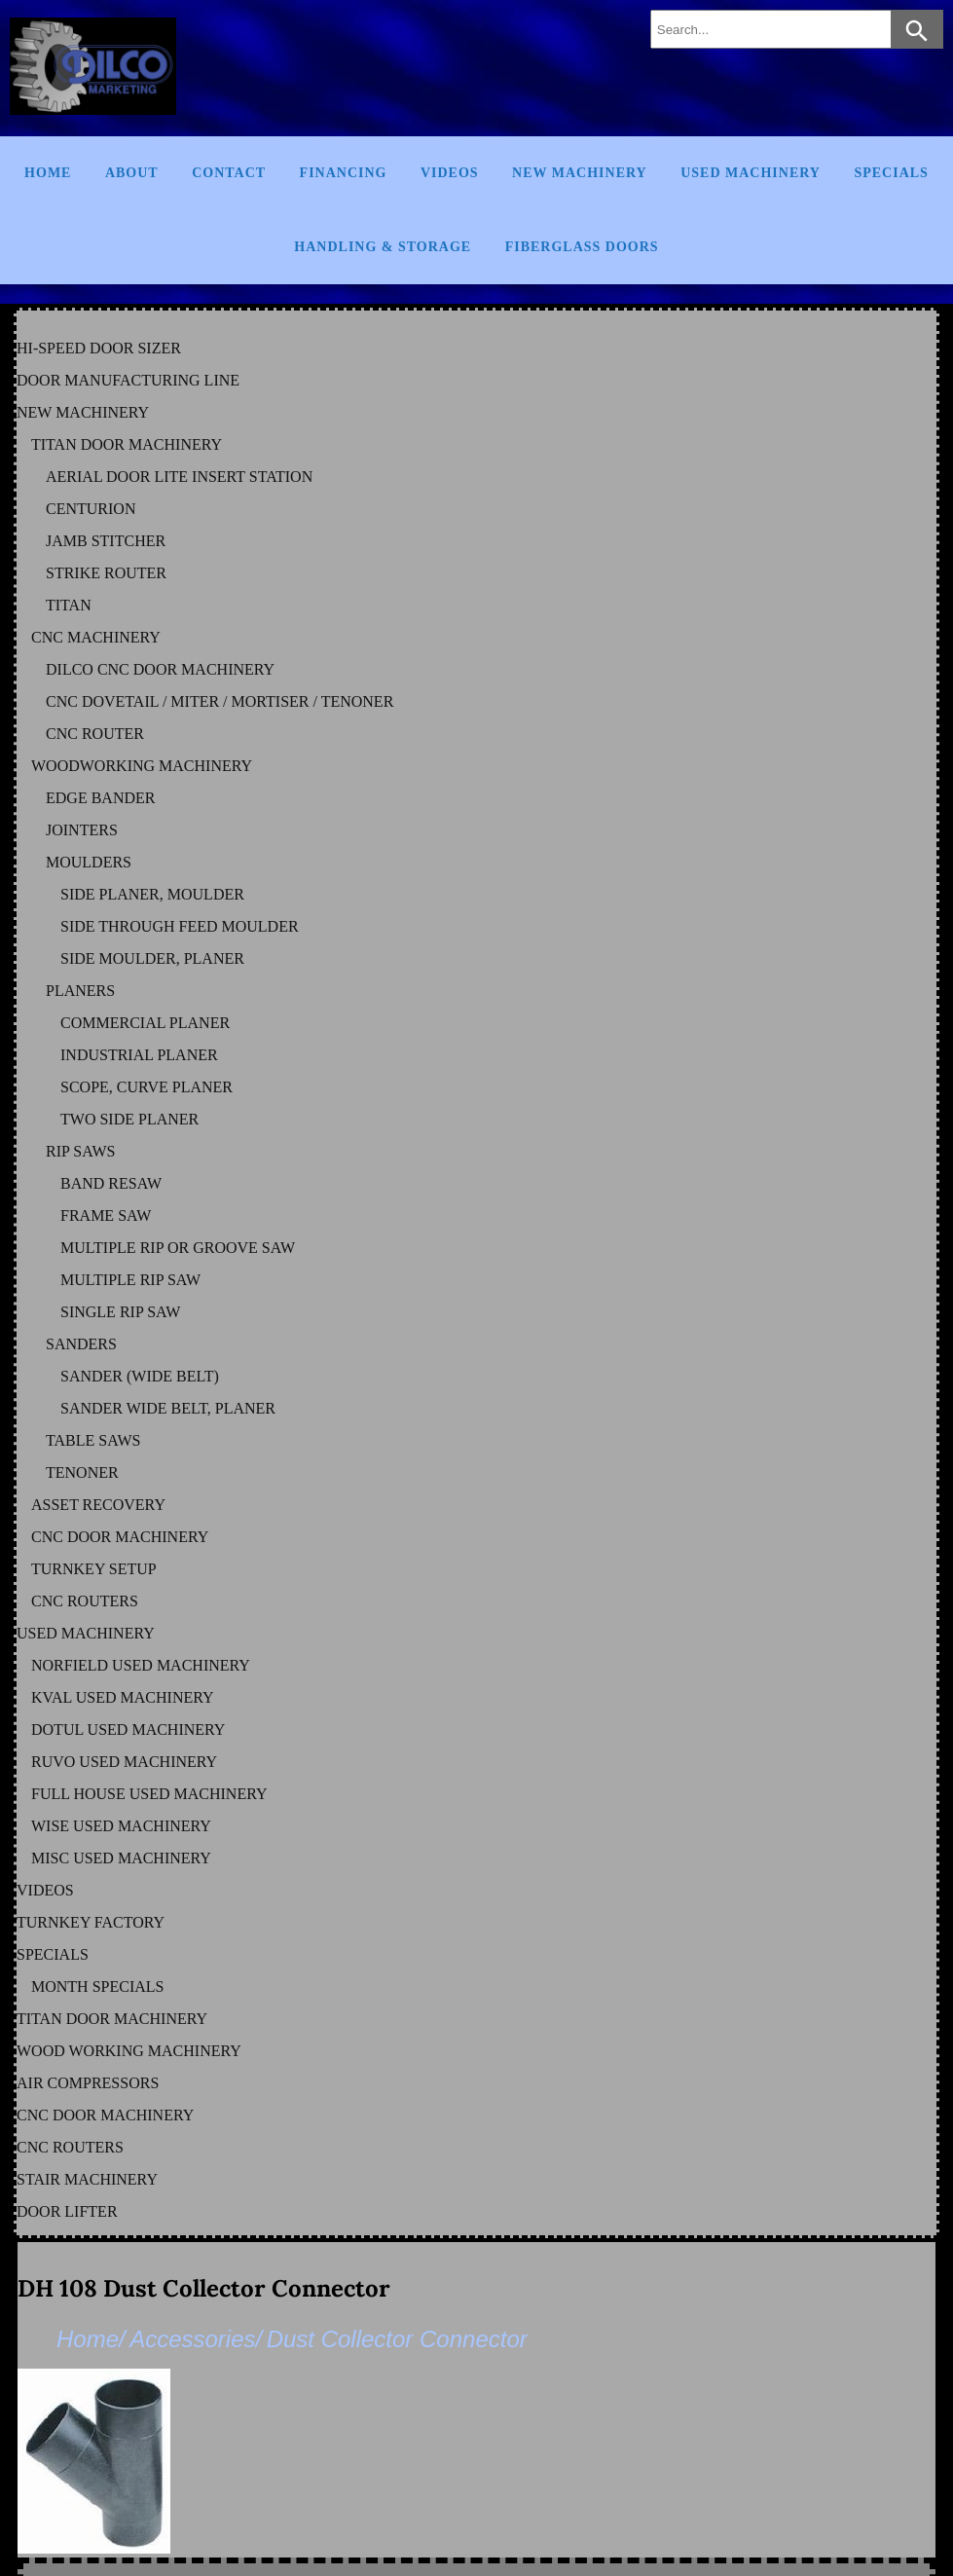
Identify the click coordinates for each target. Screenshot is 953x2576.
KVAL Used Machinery (122, 1697)
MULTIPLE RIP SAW (130, 1279)
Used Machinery (750, 173)
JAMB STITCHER (105, 541)
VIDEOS (45, 1890)
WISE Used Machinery (121, 1826)
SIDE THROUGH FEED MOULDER (179, 926)
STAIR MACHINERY (87, 2179)
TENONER (82, 1472)
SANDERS (81, 1344)
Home (47, 173)
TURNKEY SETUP (94, 1569)
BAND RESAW (111, 1183)
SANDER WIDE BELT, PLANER (167, 1408)
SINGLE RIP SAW (120, 1312)
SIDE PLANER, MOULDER (152, 894)
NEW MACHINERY (83, 412)
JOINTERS (82, 830)
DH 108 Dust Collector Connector (204, 2288)
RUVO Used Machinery (124, 1761)
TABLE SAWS (93, 1440)
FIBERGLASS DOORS (582, 246)
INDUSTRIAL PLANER (139, 1055)
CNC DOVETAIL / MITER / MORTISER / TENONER (219, 701)
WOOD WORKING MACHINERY (129, 2050)
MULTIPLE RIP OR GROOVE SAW (177, 1247)
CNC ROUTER (95, 733)
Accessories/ (195, 2339)
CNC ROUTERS (84, 1601)
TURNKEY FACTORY (91, 1922)
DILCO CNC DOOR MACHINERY (160, 669)
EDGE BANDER (100, 798)
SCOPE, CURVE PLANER (146, 1087)
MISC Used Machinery (121, 1858)
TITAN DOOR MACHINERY (126, 444)
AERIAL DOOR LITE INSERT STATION (179, 476)
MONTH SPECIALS (97, 1986)
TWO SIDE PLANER (129, 1119)
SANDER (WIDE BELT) (139, 1376)
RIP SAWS (80, 1151)
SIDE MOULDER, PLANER (152, 958)
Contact (229, 173)
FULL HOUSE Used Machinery (149, 1793)
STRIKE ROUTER (106, 573)
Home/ (91, 2339)
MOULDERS (88, 862)
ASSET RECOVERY (98, 1504)
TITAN (69, 605)
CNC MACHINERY (96, 637)
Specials (891, 173)
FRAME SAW (105, 1215)
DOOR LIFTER (67, 2211)
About (132, 173)
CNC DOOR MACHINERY (119, 1536)
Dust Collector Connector (397, 2339)
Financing (343, 173)
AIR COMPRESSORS (88, 2083)
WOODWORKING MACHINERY (141, 765)
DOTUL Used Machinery (128, 1729)
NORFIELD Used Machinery (140, 1665)
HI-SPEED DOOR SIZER (99, 348)
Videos (450, 173)
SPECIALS (53, 1954)
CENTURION (90, 508)
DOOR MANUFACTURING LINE (128, 380)
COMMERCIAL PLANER (145, 1022)
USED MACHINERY (86, 1633)
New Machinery (579, 173)
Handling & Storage (382, 246)
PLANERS (80, 990)
